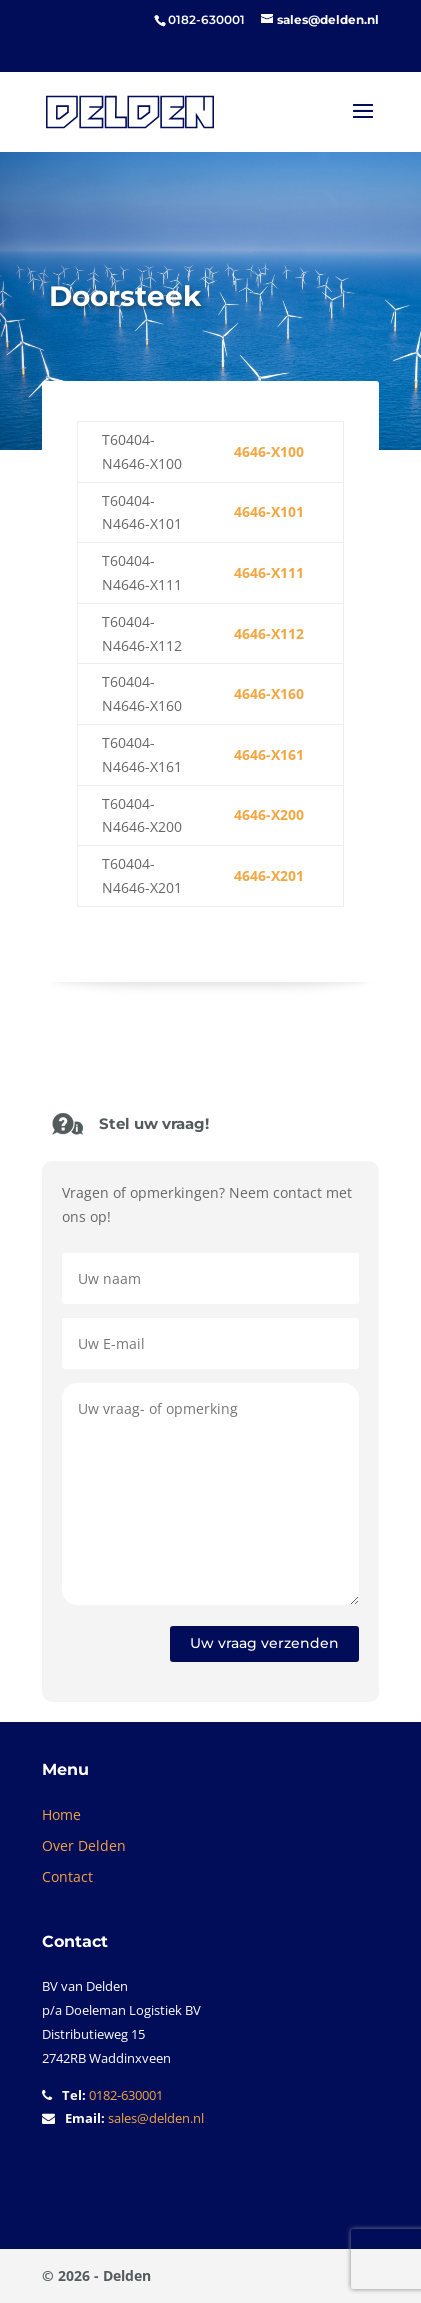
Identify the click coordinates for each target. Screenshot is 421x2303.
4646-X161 (269, 754)
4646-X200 (269, 814)
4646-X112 (269, 633)
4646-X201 (269, 875)
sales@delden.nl (156, 2118)
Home (61, 1814)
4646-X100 (269, 451)
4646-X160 (269, 693)
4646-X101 (269, 511)
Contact (67, 1876)
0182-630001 (126, 2095)
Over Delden (84, 1845)
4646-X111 (269, 572)
